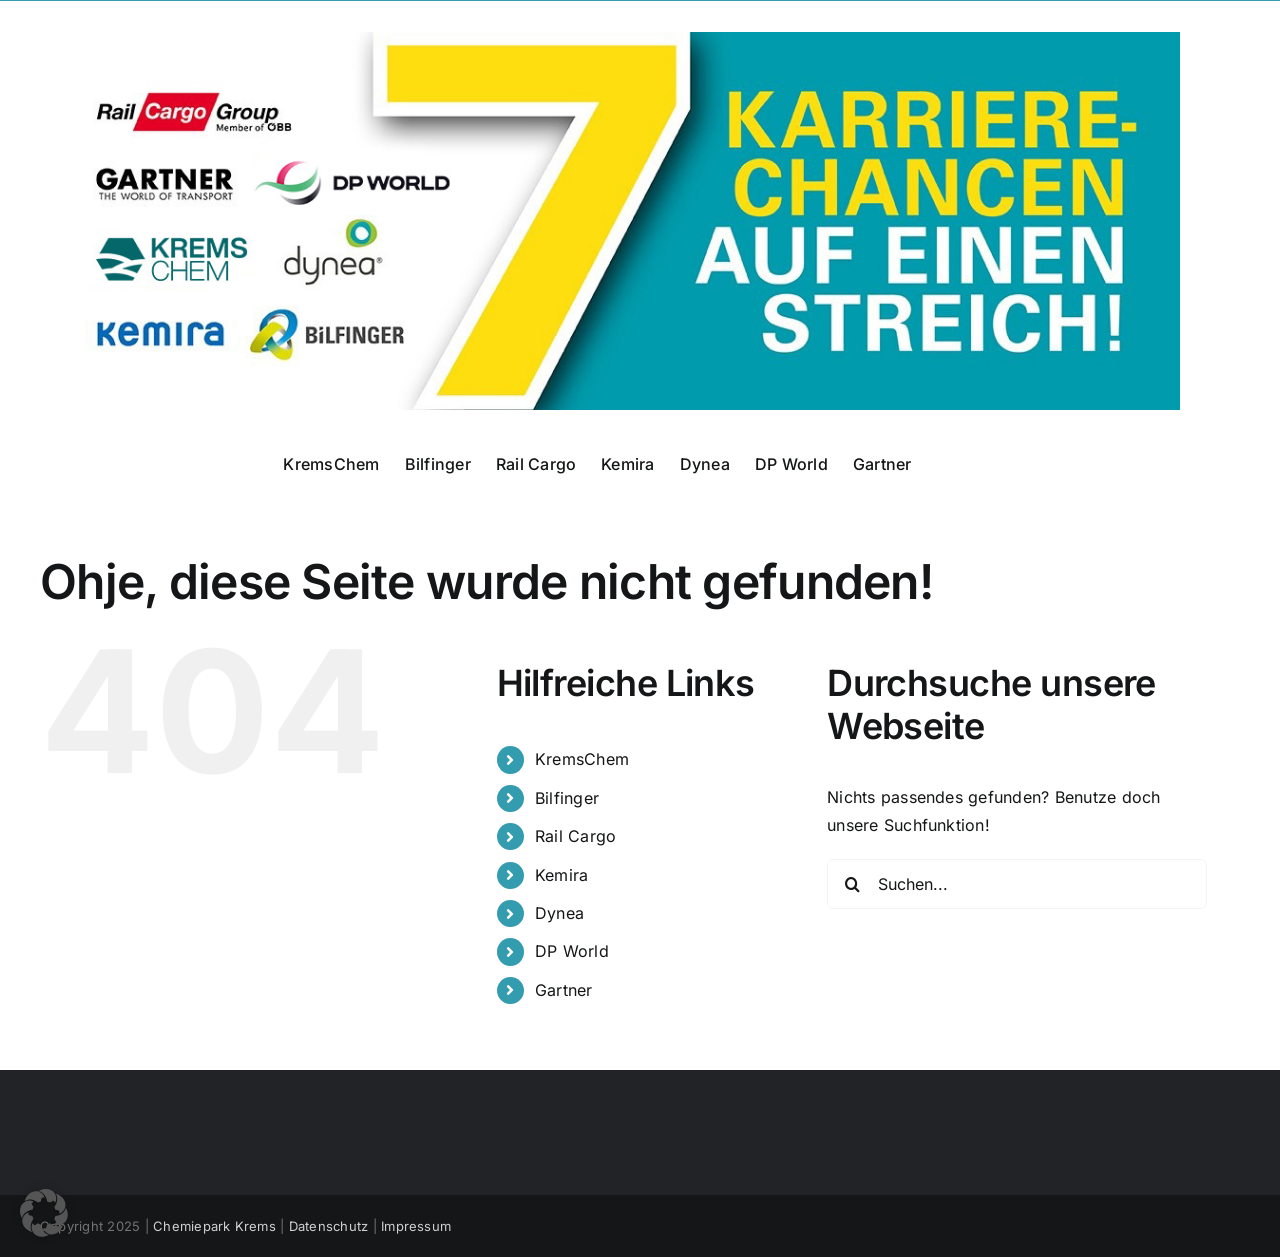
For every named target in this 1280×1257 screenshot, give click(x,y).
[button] (44, 1213)
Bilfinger (567, 798)
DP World (572, 951)
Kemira (561, 875)
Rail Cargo (575, 836)
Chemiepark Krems (214, 1226)
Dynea (559, 913)
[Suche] (852, 884)
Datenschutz (329, 1226)
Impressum (416, 1226)
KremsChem (582, 759)
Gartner (564, 990)
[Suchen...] (1017, 884)
